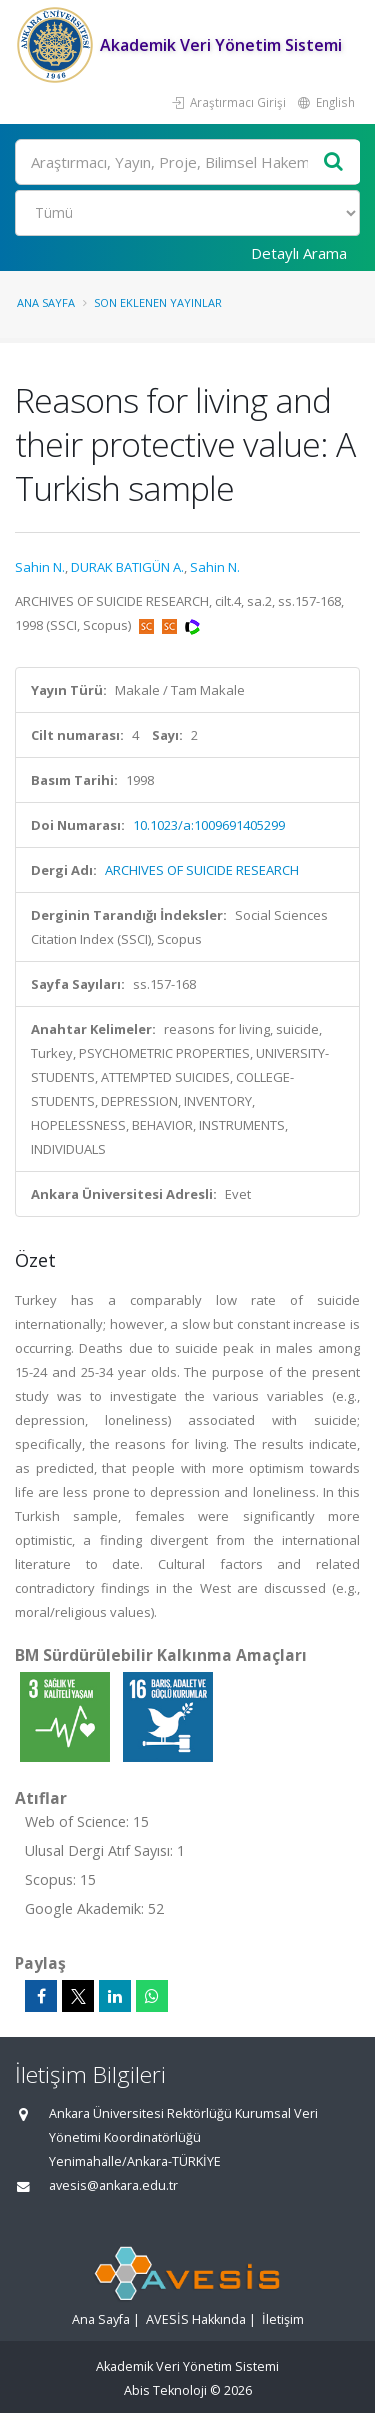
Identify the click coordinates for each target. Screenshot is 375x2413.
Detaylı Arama (299, 253)
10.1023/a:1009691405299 (209, 825)
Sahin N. (40, 567)
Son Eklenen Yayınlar (158, 302)
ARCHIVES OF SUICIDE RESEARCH (202, 870)
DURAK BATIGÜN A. (127, 567)
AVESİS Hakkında (196, 2319)
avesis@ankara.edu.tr (113, 2185)
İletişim (283, 2319)
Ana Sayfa (46, 302)
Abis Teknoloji (165, 2390)
